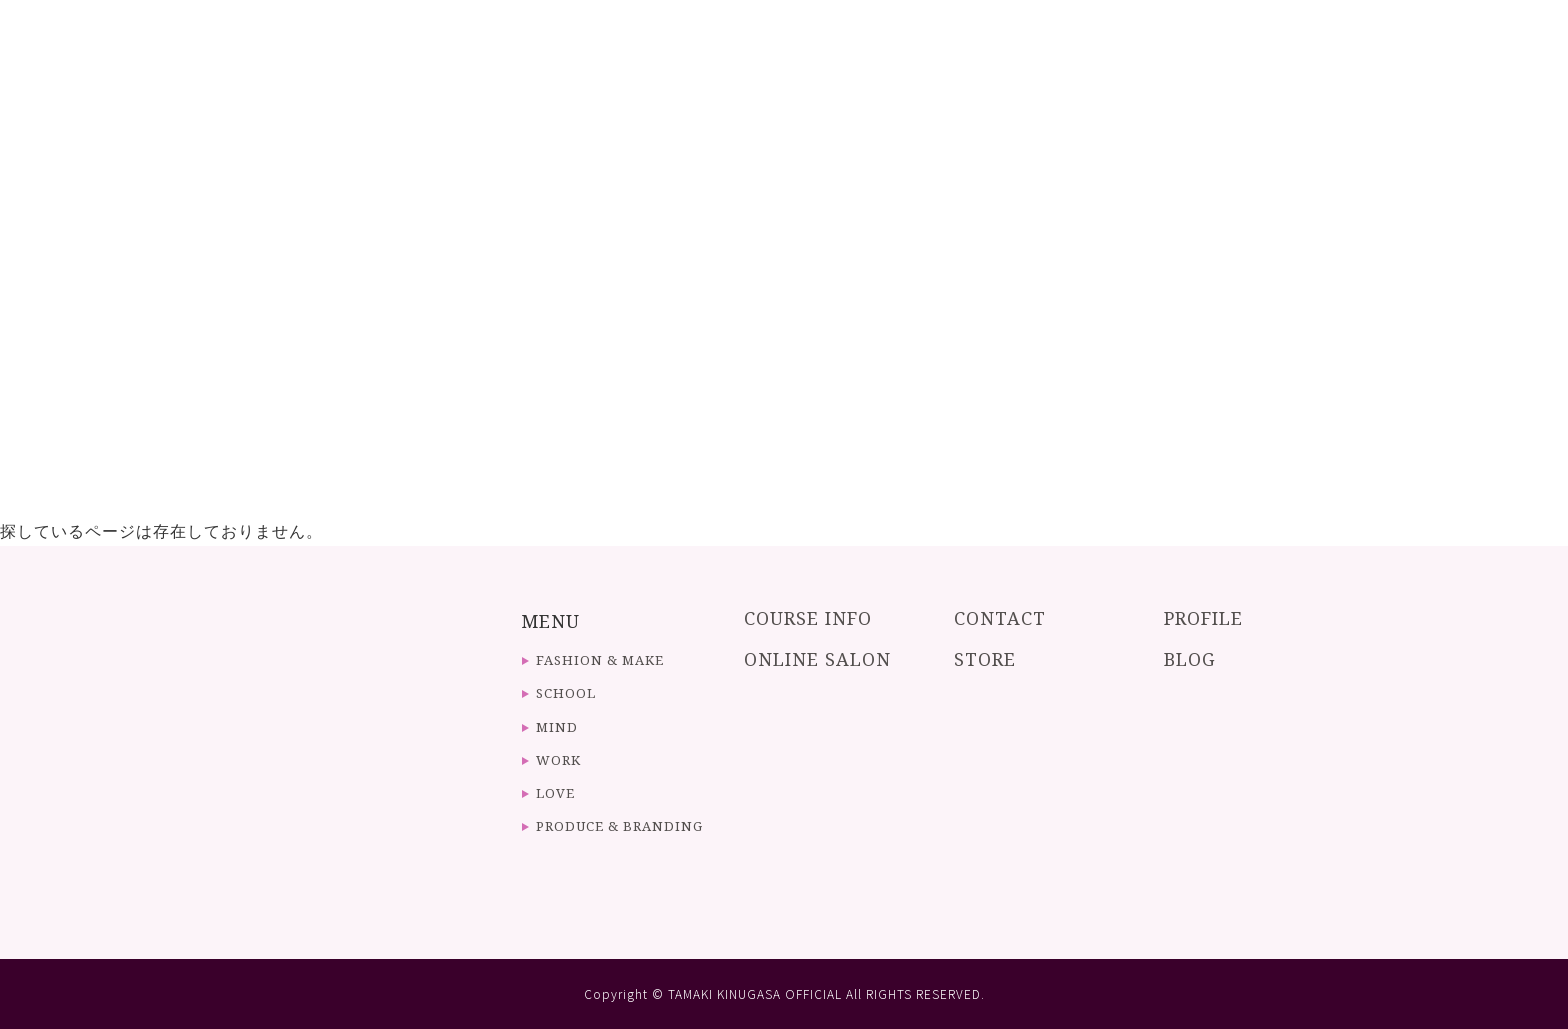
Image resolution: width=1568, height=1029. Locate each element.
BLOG (1190, 659)
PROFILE (1203, 618)
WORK (558, 760)
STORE (985, 659)
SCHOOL (566, 693)
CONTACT (1000, 618)
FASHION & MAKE (600, 660)
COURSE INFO (808, 618)
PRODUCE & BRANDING (619, 826)
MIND (557, 727)
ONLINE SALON (817, 659)
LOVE (555, 793)
